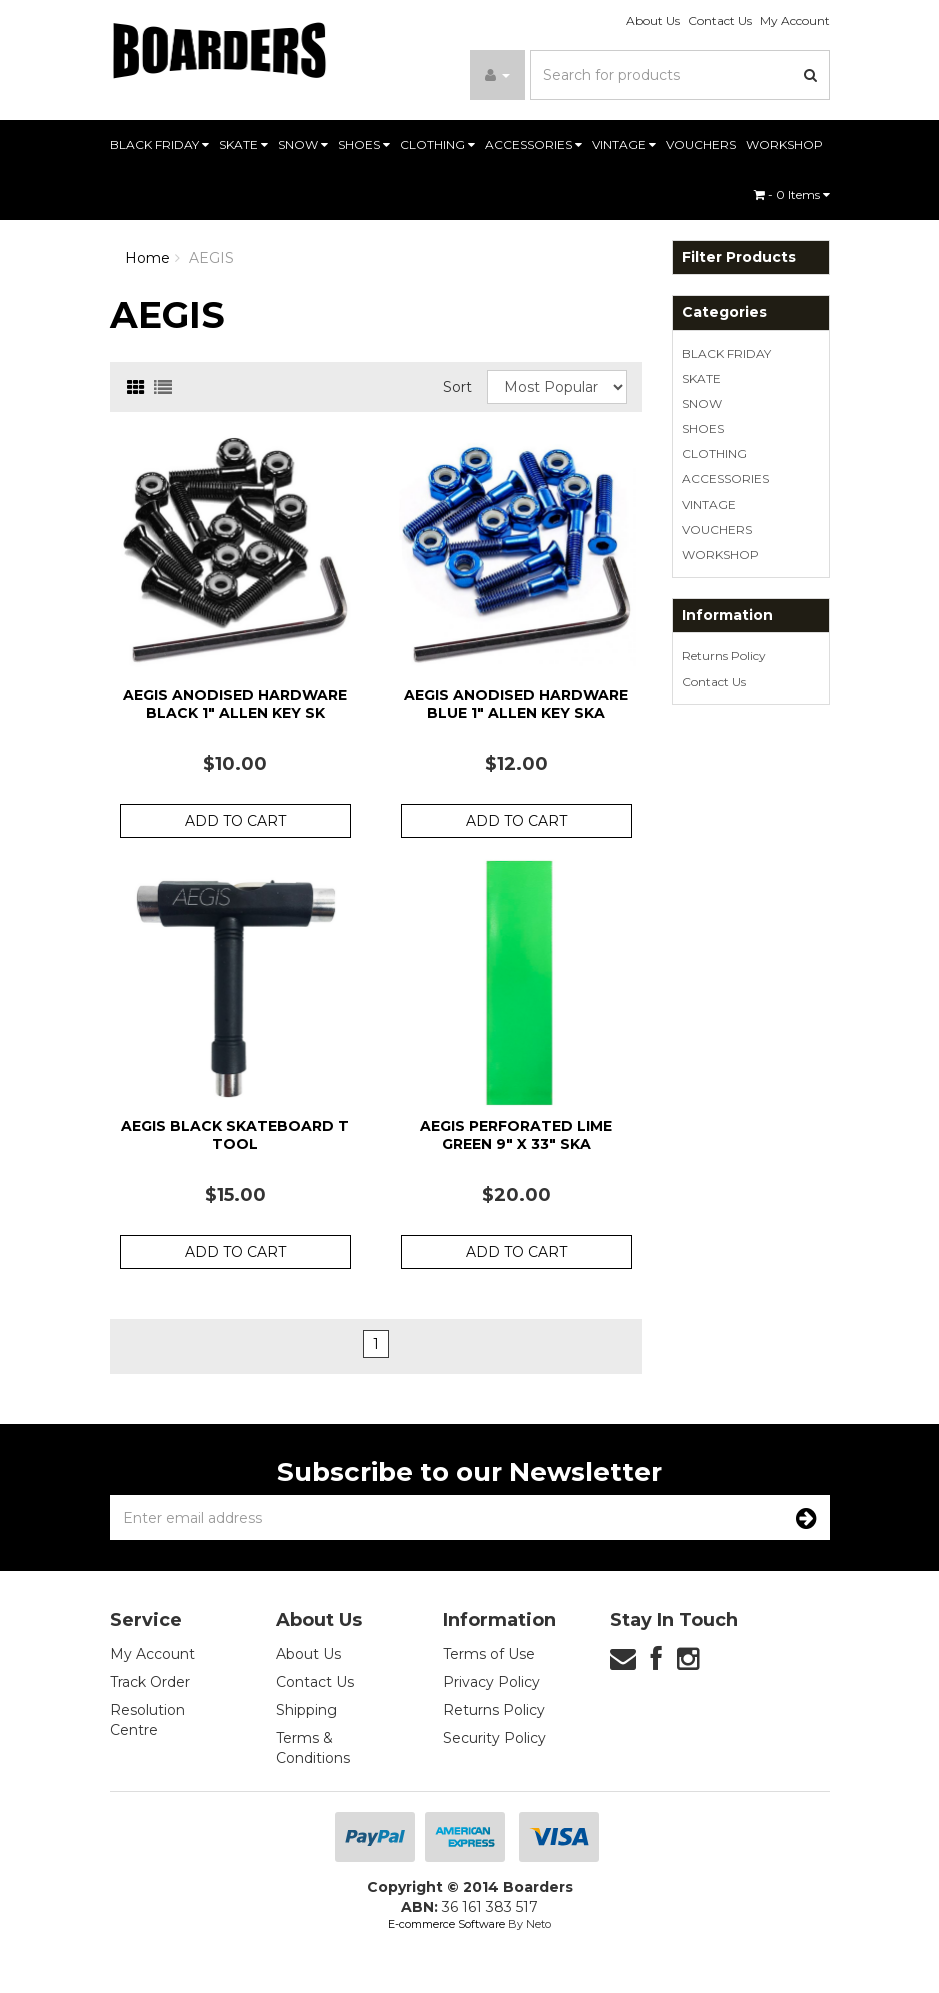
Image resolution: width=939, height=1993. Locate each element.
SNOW (303, 144)
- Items (792, 194)
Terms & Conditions (313, 1748)
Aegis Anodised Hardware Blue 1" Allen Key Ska (516, 704)
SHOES (364, 144)
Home (147, 258)
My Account (795, 20)
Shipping (306, 1710)
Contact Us (720, 20)
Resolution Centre (147, 1720)
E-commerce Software (446, 1924)
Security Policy (494, 1738)
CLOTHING (437, 144)
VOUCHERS (701, 144)
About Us (653, 20)
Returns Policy (724, 655)
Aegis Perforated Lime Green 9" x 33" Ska (516, 1135)
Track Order (150, 1682)
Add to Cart (235, 821)
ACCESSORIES (533, 144)
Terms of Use (489, 1654)
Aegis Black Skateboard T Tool (235, 1135)
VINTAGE (624, 144)
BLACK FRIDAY (159, 144)
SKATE (243, 144)
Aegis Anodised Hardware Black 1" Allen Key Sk (235, 704)
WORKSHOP (784, 144)
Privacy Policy (491, 1682)
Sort (457, 387)
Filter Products (739, 257)
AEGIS (211, 258)
